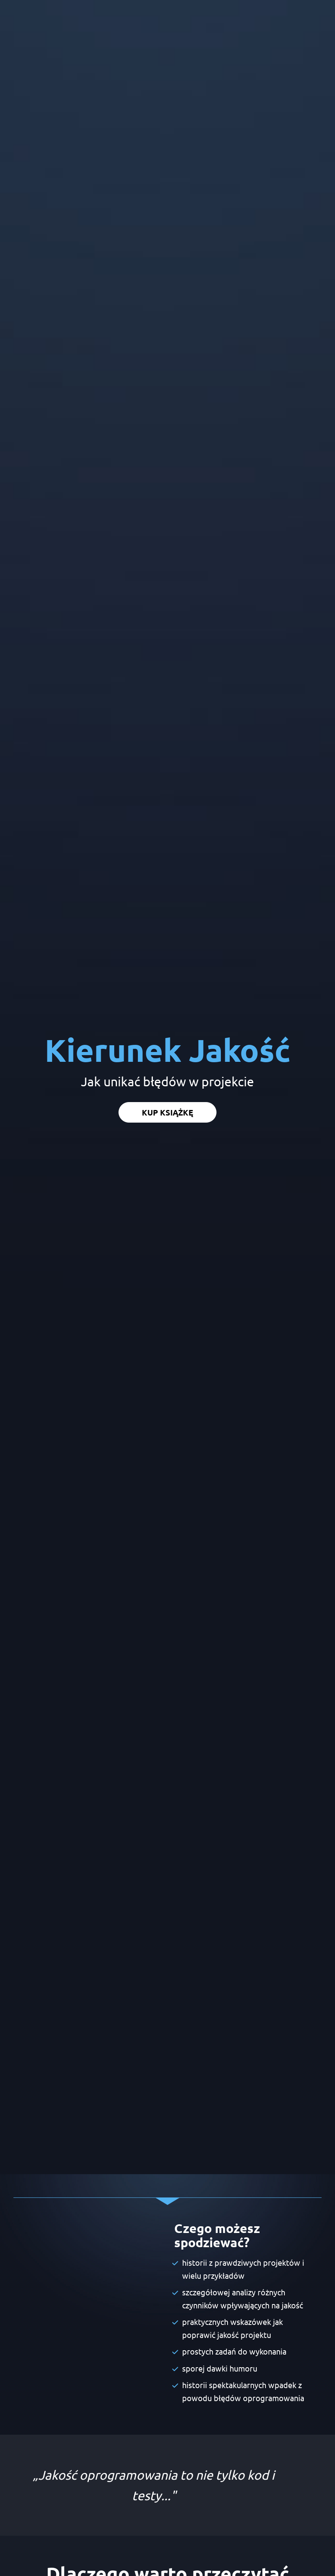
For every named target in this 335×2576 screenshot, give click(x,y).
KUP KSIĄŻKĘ (167, 725)
